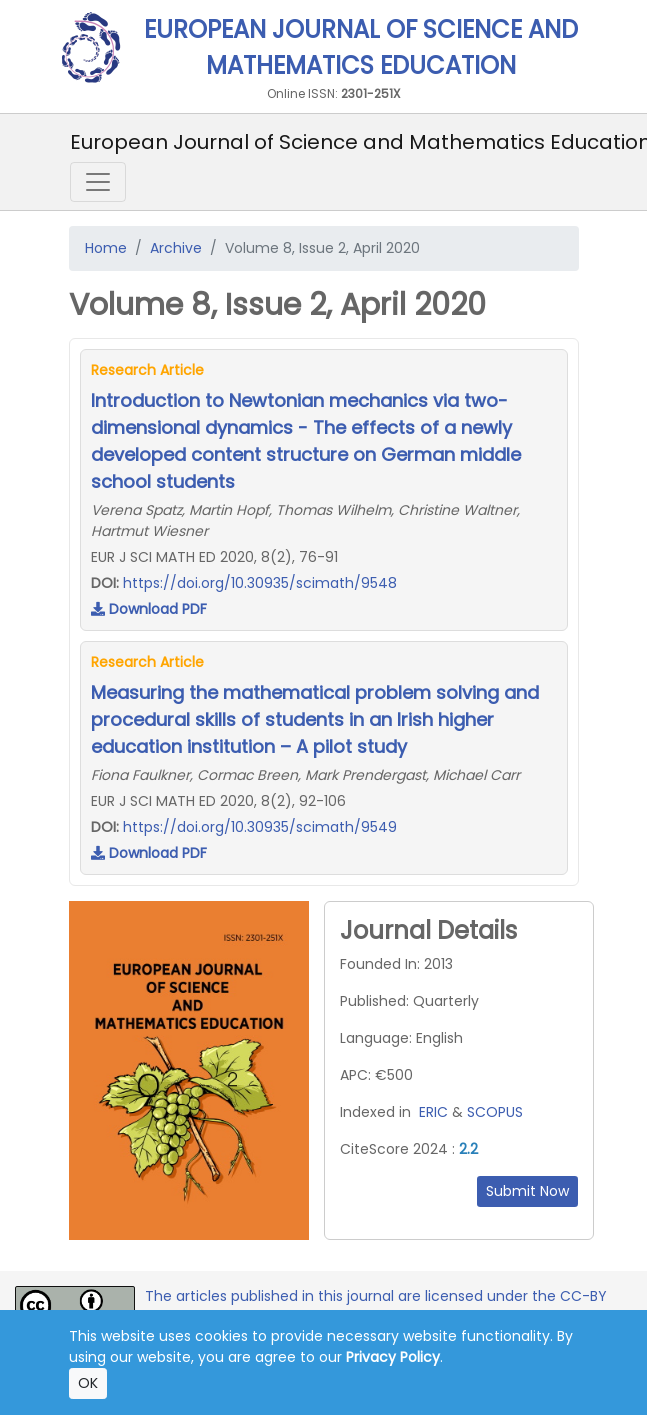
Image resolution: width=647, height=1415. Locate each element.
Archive (176, 248)
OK (88, 1383)
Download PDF (149, 609)
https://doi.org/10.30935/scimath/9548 (260, 583)
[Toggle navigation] (98, 182)
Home (106, 248)
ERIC (433, 1112)
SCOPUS (495, 1112)
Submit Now (527, 1191)
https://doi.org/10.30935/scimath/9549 (260, 827)
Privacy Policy (393, 1357)
